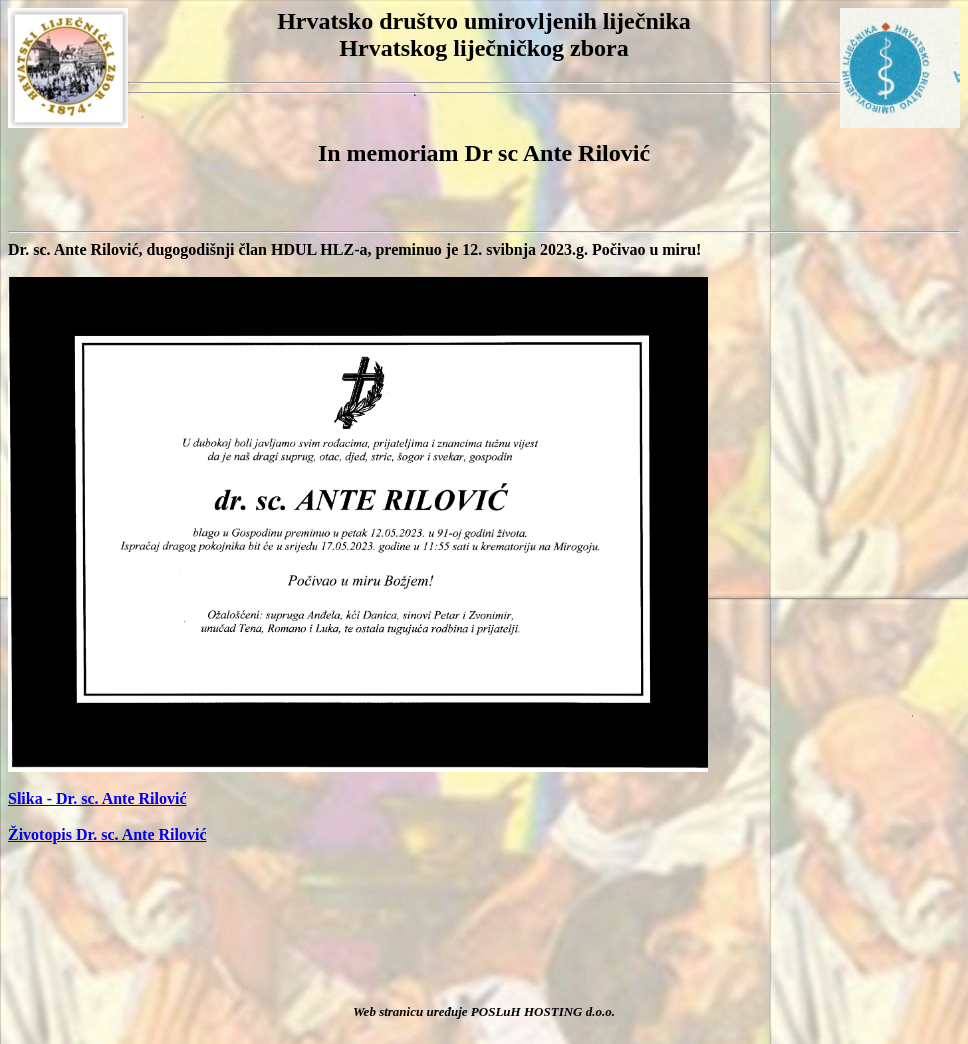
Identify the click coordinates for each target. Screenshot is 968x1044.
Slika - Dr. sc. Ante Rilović (97, 798)
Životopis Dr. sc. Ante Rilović (107, 834)
